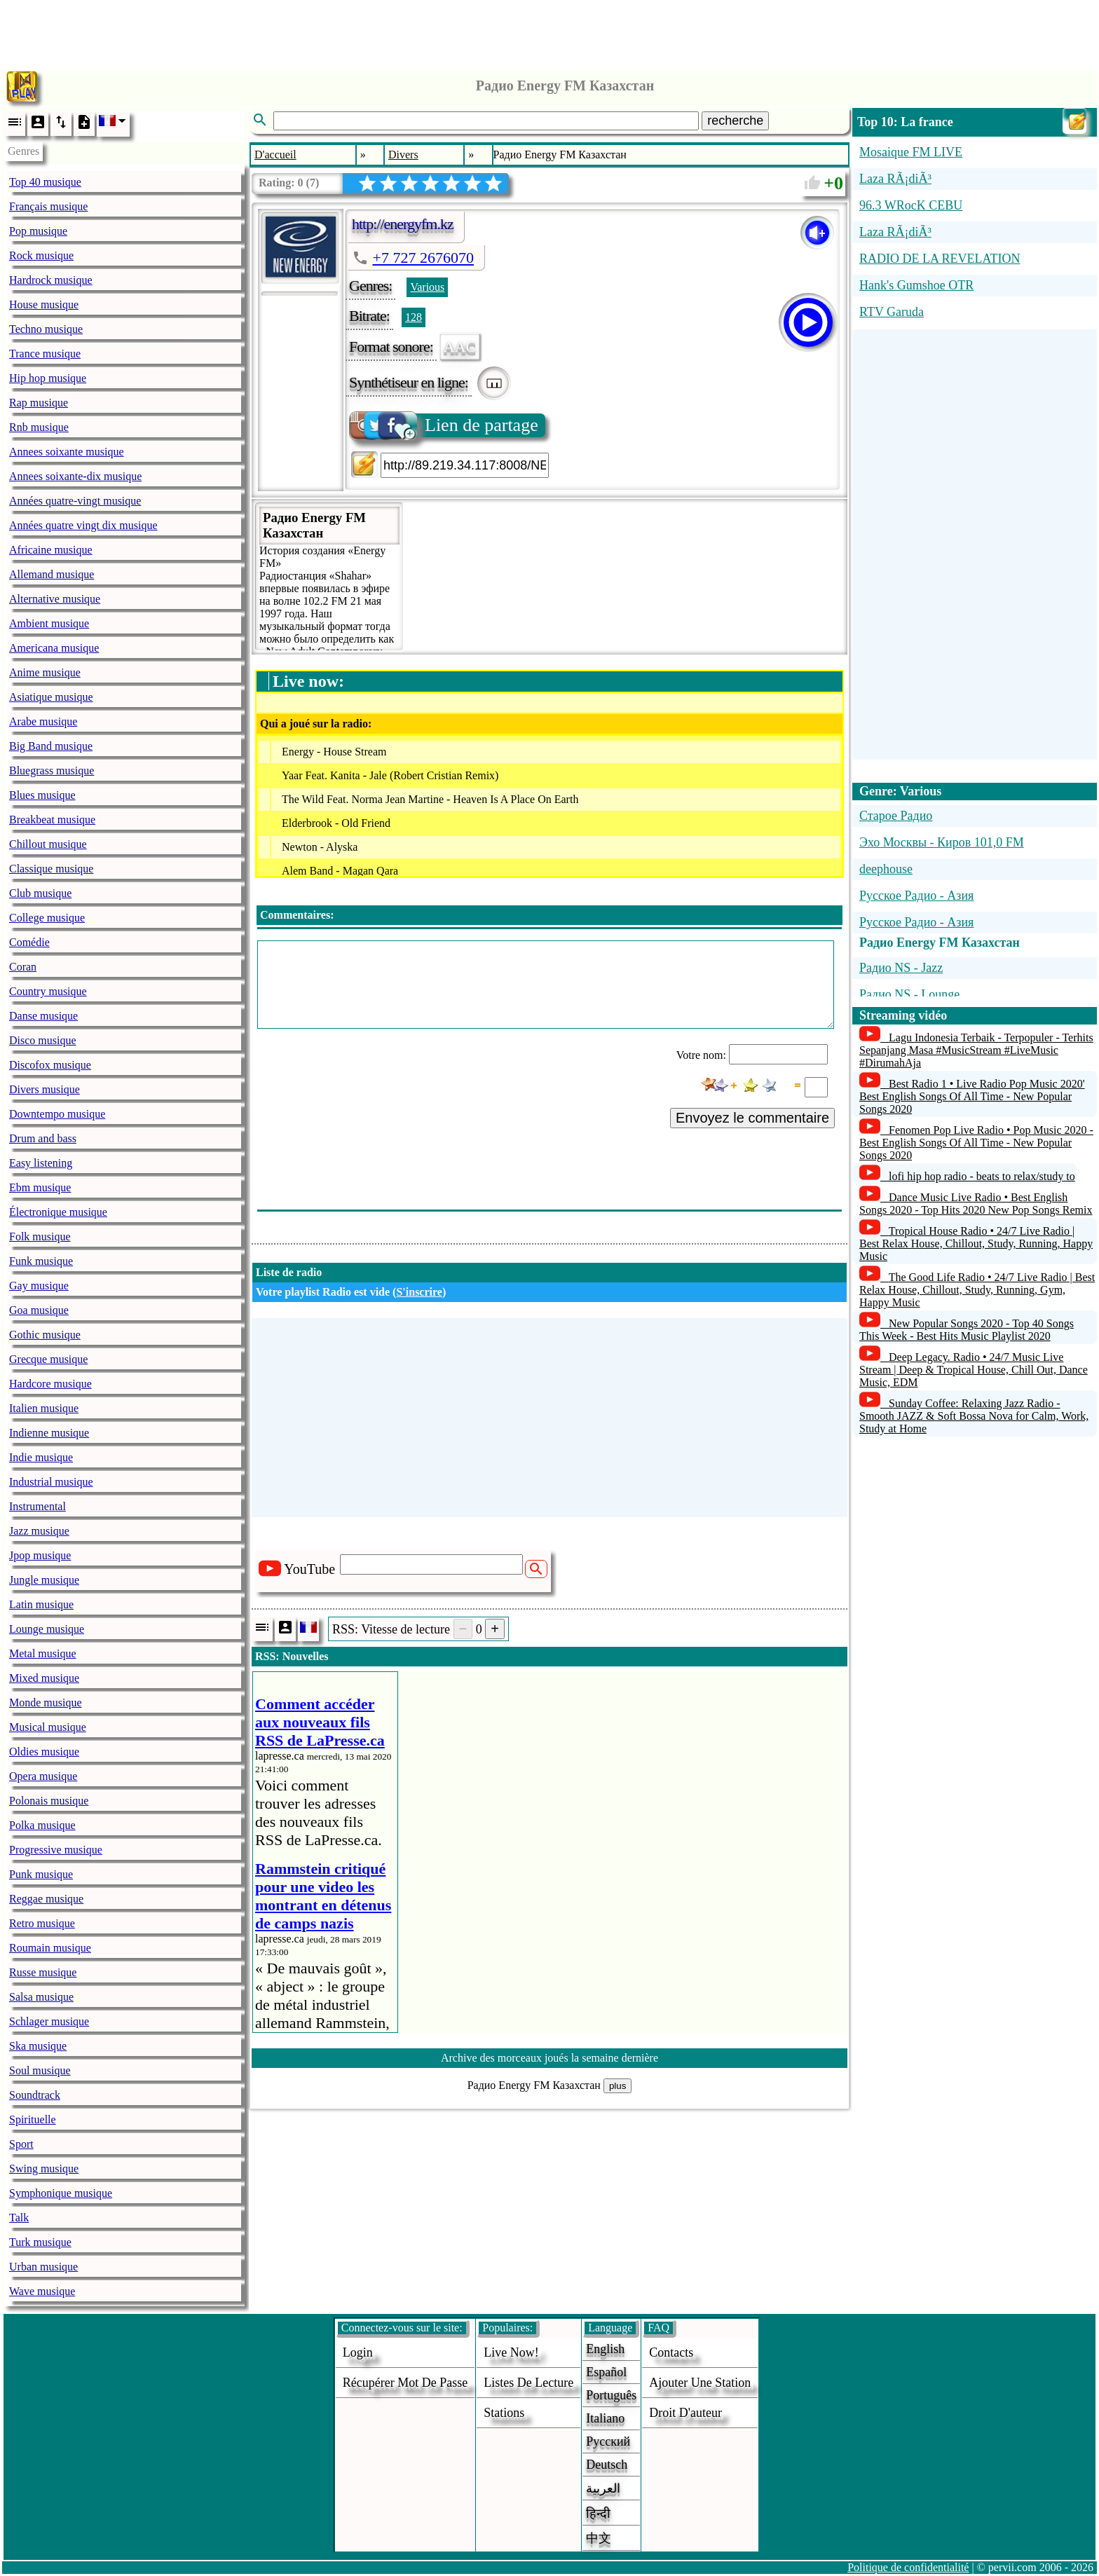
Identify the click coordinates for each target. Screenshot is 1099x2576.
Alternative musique (54, 599)
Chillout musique (48, 844)
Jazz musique (39, 1531)
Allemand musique (51, 574)
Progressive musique (55, 1850)
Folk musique (40, 1236)
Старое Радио (895, 816)
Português (611, 2395)
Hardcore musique (50, 1384)
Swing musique (43, 2168)
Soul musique (40, 2070)
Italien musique (43, 1408)
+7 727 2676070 (423, 257)
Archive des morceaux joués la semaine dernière (549, 2058)
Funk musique (41, 1261)
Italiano (605, 2418)
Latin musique (41, 1604)
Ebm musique (40, 1187)
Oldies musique (44, 1752)
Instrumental (37, 1506)
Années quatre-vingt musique (75, 501)
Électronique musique (58, 1212)
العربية (603, 2488)
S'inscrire (419, 1292)
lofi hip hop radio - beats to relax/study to (982, 1176)
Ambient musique (49, 623)
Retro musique (42, 1923)
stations (504, 2413)
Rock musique (41, 255)
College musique (47, 918)
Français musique (48, 206)
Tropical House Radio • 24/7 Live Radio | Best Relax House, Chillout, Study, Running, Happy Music (976, 1243)
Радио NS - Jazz (901, 968)
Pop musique (38, 231)
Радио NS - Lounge (909, 994)
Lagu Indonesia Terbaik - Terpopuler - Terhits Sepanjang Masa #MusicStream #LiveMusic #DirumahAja (976, 1050)
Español (606, 2372)
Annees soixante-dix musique (75, 476)
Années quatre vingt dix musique (83, 525)
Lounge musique (46, 1629)
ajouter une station (700, 2383)
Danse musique (43, 1016)
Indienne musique (49, 1433)
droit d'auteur (685, 2413)
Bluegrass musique (51, 770)
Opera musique (43, 1776)
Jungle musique (44, 1580)
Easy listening (40, 1163)
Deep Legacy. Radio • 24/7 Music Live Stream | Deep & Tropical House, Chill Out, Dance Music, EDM (973, 1369)
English (605, 2349)
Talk (19, 2218)
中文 (598, 2538)
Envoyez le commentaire (752, 1117)
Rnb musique (39, 427)
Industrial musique (51, 1482)
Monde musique (45, 1702)
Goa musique (39, 1310)
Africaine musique (51, 550)
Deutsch (606, 2465)
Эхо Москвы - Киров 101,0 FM (941, 842)
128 (413, 317)
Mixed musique (44, 1678)
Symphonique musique (60, 2193)
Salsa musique (41, 1997)
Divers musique (44, 1089)
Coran (22, 967)
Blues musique (42, 795)
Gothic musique (45, 1335)
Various (427, 287)
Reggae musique (46, 1899)
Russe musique (42, 1972)
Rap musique (38, 403)
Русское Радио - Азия (916, 896)
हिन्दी (598, 2514)
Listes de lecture (528, 2383)
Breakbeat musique (52, 819)
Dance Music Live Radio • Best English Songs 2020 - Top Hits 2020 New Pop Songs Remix (975, 1203)
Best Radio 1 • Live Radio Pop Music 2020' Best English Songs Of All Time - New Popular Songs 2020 (972, 1096)
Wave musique (42, 2291)
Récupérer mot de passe (405, 2383)
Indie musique (41, 1457)
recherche (735, 121)
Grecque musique (48, 1359)
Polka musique (42, 1825)
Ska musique (38, 2046)
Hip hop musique (47, 378)
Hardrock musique (51, 280)
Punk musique (41, 1874)
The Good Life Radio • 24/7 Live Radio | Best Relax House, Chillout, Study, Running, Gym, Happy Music (977, 1289)
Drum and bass (42, 1138)
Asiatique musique (51, 697)
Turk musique (40, 2242)
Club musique (40, 893)
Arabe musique (43, 721)
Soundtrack (34, 2095)
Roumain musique (50, 1948)
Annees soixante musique (66, 452)
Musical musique (47, 1727)
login (358, 2352)
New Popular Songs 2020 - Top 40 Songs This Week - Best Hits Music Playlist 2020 (966, 1329)
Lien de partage (444, 425)
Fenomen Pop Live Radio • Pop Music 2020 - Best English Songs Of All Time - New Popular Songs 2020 (976, 1142)
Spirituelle (32, 2119)
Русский (608, 2441)
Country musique (48, 991)
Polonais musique (48, 1801)
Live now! (511, 2352)
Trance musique (45, 353)
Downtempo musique (57, 1114)
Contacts (671, 2352)
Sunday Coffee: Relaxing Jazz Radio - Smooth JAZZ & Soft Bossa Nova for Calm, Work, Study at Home (973, 1415)
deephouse (886, 869)
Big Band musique (51, 746)
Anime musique (45, 672)
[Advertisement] (549, 31)
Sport (21, 2144)
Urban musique (43, 2267)
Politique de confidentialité (908, 2567)
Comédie (29, 942)
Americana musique (54, 648)
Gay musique (39, 1286)
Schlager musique (49, 2021)
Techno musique (46, 329)
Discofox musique (50, 1065)
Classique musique (51, 869)
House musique (43, 304)
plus (617, 2086)
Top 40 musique (45, 182)
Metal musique (42, 1653)
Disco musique (42, 1040)
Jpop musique (40, 1555)
